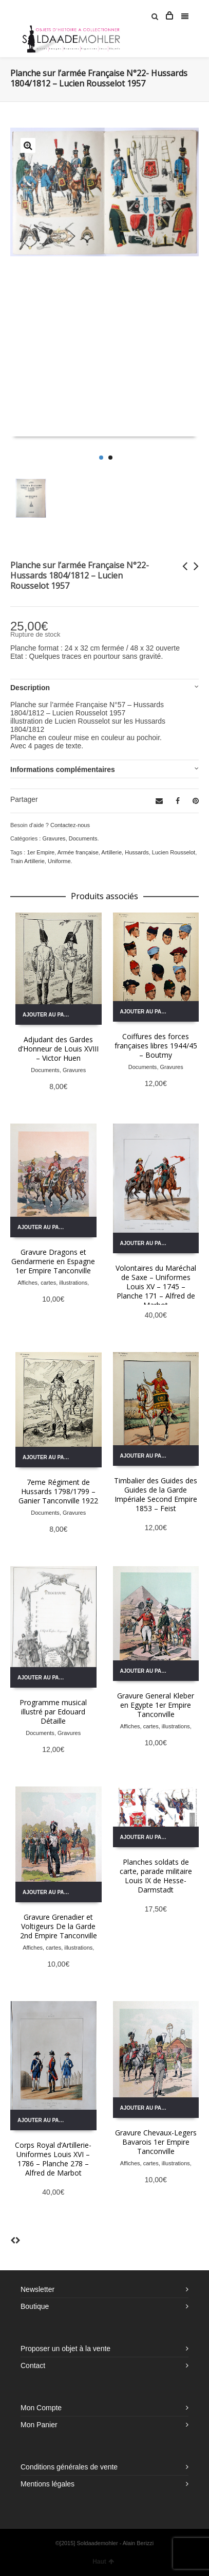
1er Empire (40, 852)
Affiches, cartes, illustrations (52, 1283)
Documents (83, 838)
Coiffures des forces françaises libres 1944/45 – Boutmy (156, 1045)
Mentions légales (47, 2484)
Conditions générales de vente (69, 2467)
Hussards (136, 852)
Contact (33, 2365)
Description (30, 688)
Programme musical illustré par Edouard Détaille (53, 1711)
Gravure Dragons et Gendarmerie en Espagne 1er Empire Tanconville (53, 1261)
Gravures (53, 838)
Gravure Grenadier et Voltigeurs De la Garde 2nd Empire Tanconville (58, 1926)
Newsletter (37, 2289)
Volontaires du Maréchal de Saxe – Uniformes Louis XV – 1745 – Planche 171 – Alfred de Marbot (156, 1286)
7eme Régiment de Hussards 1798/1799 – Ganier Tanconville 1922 (58, 1491)
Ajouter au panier (49, 1015)
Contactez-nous (70, 825)
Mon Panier (39, 2425)
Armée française (78, 852)
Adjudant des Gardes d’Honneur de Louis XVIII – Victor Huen (58, 1049)
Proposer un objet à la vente (65, 2348)
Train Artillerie (27, 861)
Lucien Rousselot (173, 852)
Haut (103, 2561)
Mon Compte (41, 2408)
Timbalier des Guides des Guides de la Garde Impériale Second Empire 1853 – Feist (155, 1494)
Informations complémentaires (62, 769)
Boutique (35, 2306)
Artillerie (111, 852)
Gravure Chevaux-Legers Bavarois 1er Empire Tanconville (156, 2142)
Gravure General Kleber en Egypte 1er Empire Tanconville (155, 1705)
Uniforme (59, 861)
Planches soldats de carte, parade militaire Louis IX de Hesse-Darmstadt (156, 1876)
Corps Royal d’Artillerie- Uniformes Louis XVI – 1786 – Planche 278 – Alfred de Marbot (53, 2159)
